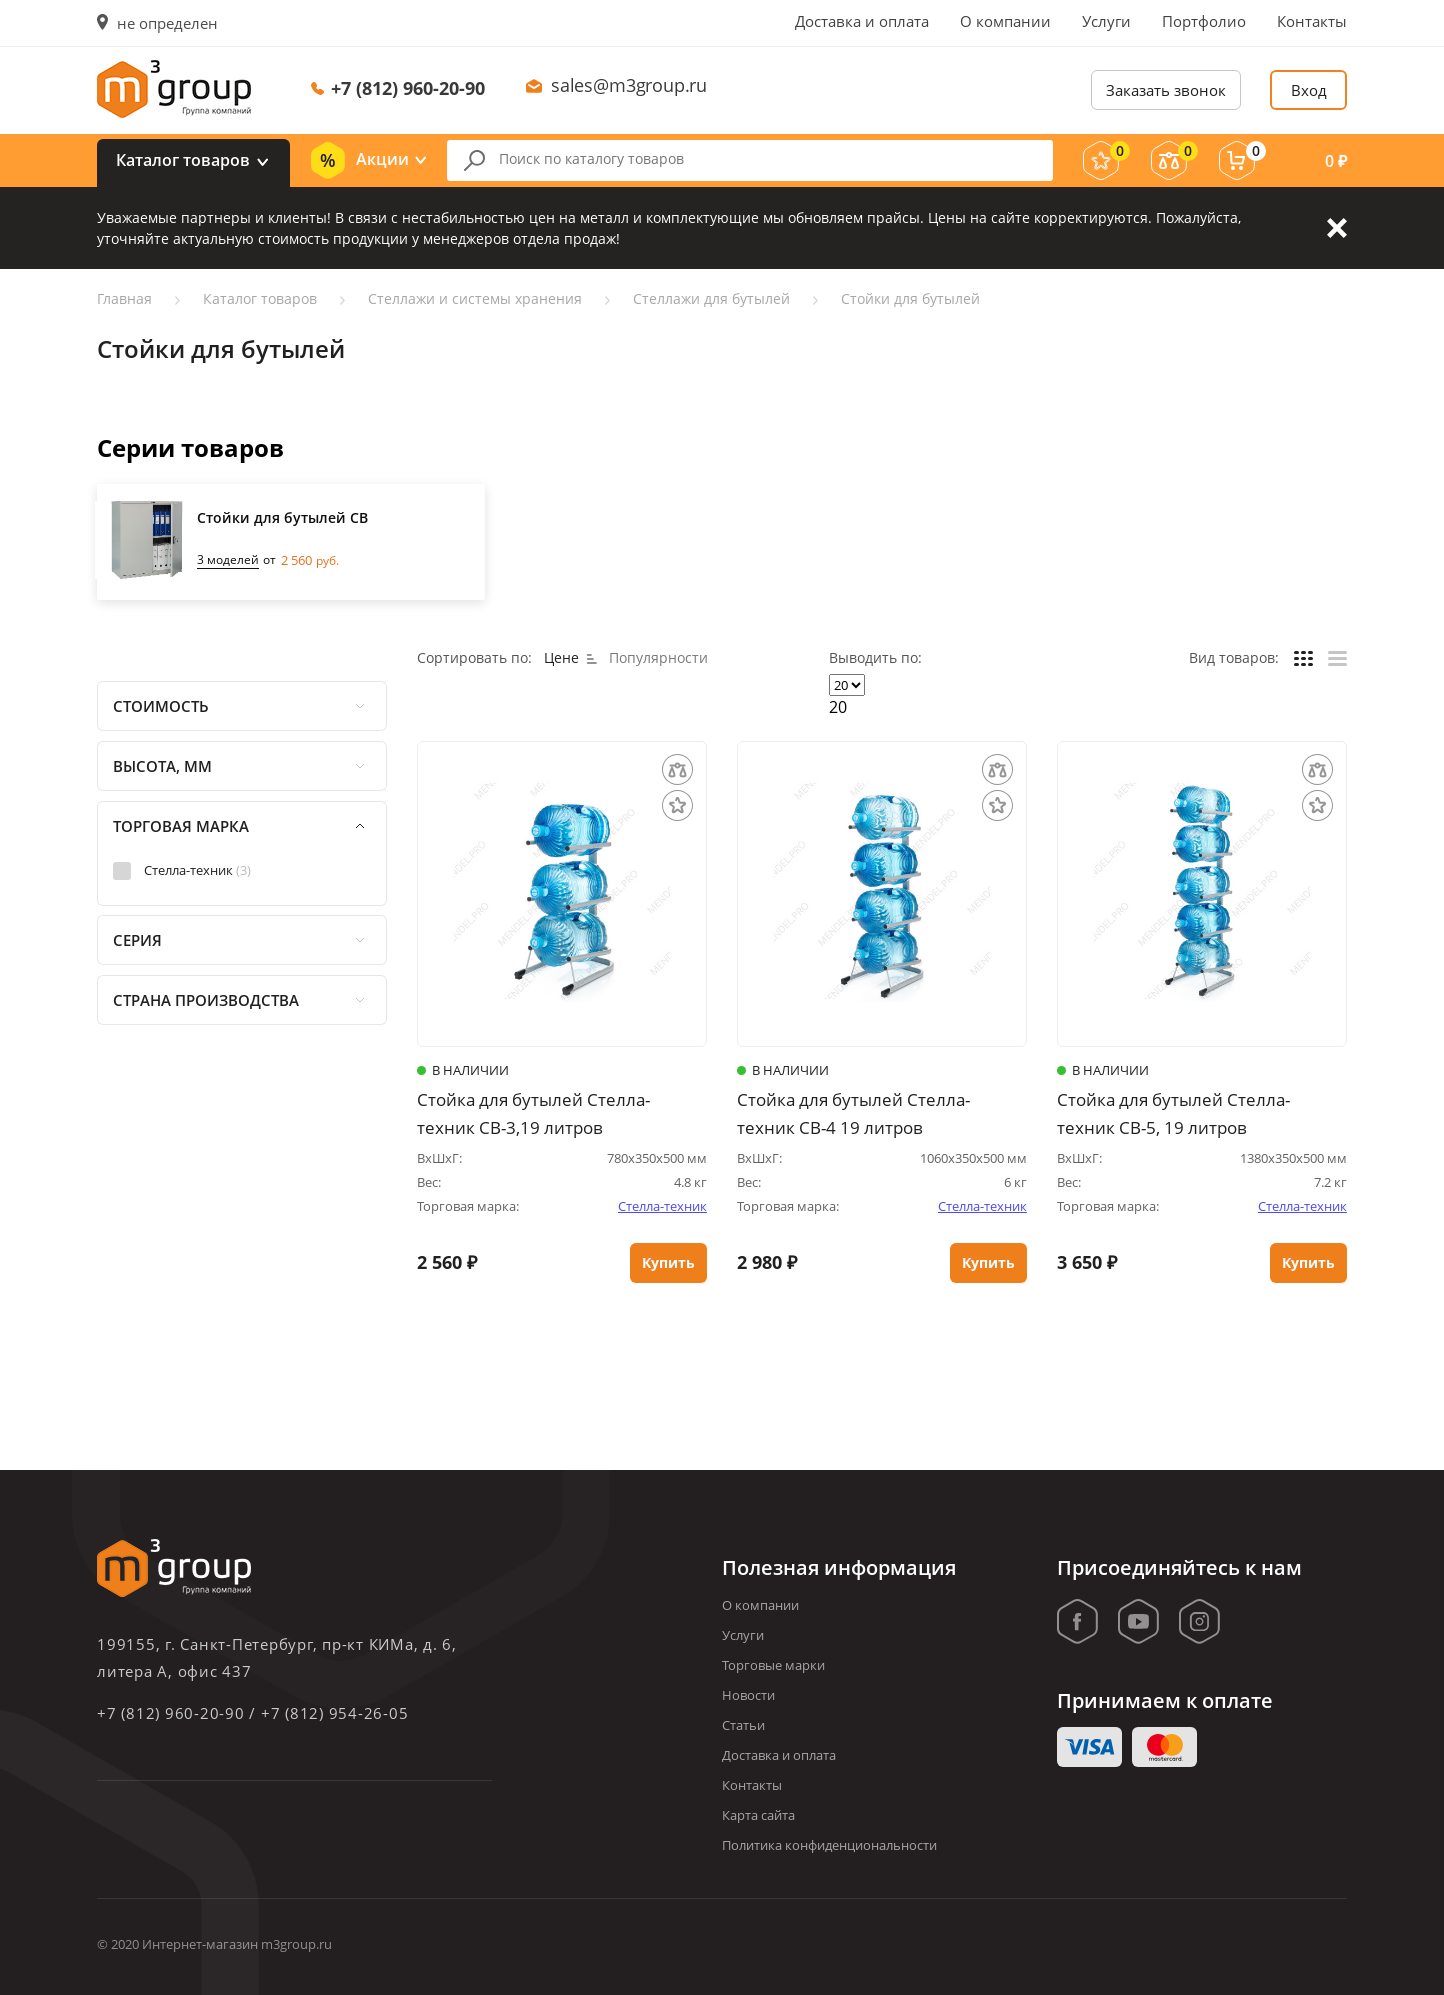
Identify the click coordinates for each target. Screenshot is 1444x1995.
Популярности (658, 657)
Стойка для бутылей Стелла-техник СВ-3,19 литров (533, 1113)
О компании (1005, 21)
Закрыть (1337, 228)
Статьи (743, 1725)
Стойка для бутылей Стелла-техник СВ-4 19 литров (853, 1113)
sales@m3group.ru (629, 85)
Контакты (1312, 21)
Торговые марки (773, 1665)
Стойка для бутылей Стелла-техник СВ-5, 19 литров (1173, 1113)
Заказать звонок (1166, 90)
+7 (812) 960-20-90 (408, 88)
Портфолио (1204, 21)
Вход (1309, 90)
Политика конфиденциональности (829, 1845)
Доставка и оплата (862, 21)
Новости (748, 1695)
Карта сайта (758, 1815)
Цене (570, 657)
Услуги (1106, 21)
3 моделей (228, 560)
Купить (668, 1263)
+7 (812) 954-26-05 (335, 1713)
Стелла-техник (662, 1206)
